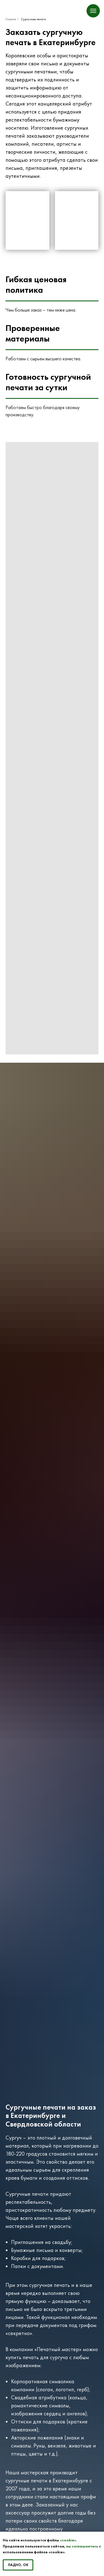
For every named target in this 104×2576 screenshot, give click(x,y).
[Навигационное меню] (93, 11)
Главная (11, 19)
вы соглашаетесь (82, 2546)
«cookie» (68, 2540)
